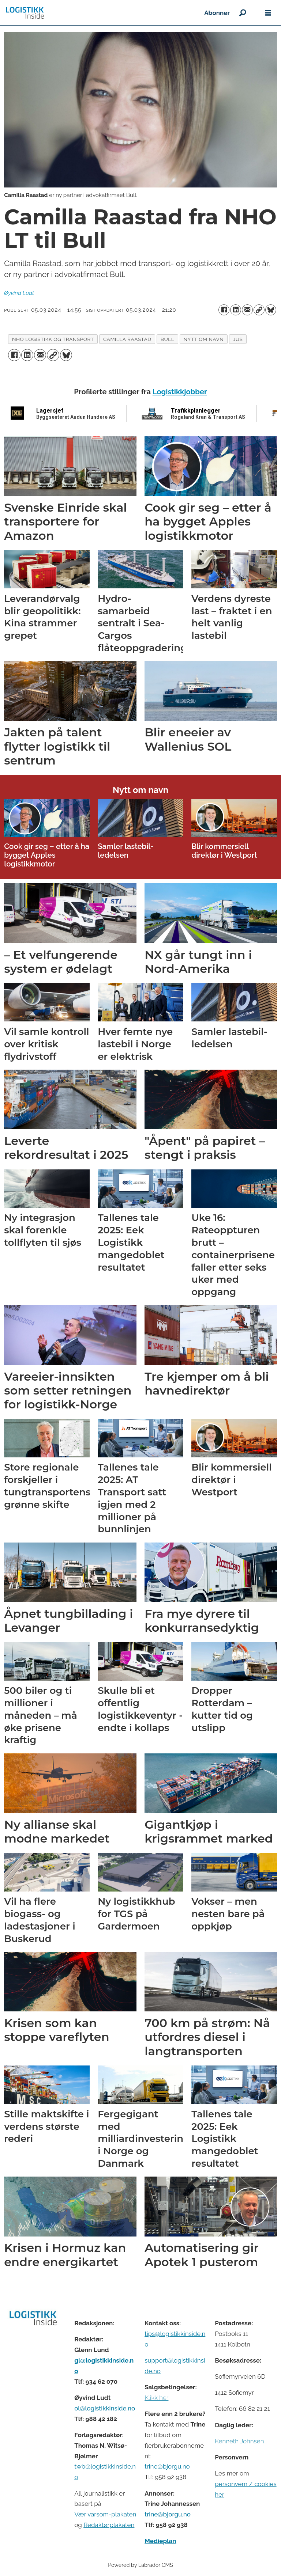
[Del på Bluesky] (270, 309)
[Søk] (242, 13)
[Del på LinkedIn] (235, 309)
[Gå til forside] (25, 13)
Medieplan (160, 2541)
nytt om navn (204, 339)
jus (238, 339)
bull (167, 339)
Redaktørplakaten (108, 2524)
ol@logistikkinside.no (104, 2408)
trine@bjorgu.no (167, 2466)
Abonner (217, 12)
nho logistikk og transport (53, 339)
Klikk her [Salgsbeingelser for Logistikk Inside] (156, 2397)
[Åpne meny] (268, 13)
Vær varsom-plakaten (105, 2514)
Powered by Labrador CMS (140, 2565)
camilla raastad (127, 339)
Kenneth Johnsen (239, 2441)
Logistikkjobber (180, 391)
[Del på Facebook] (223, 309)
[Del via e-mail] (247, 309)
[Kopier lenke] (259, 309)
